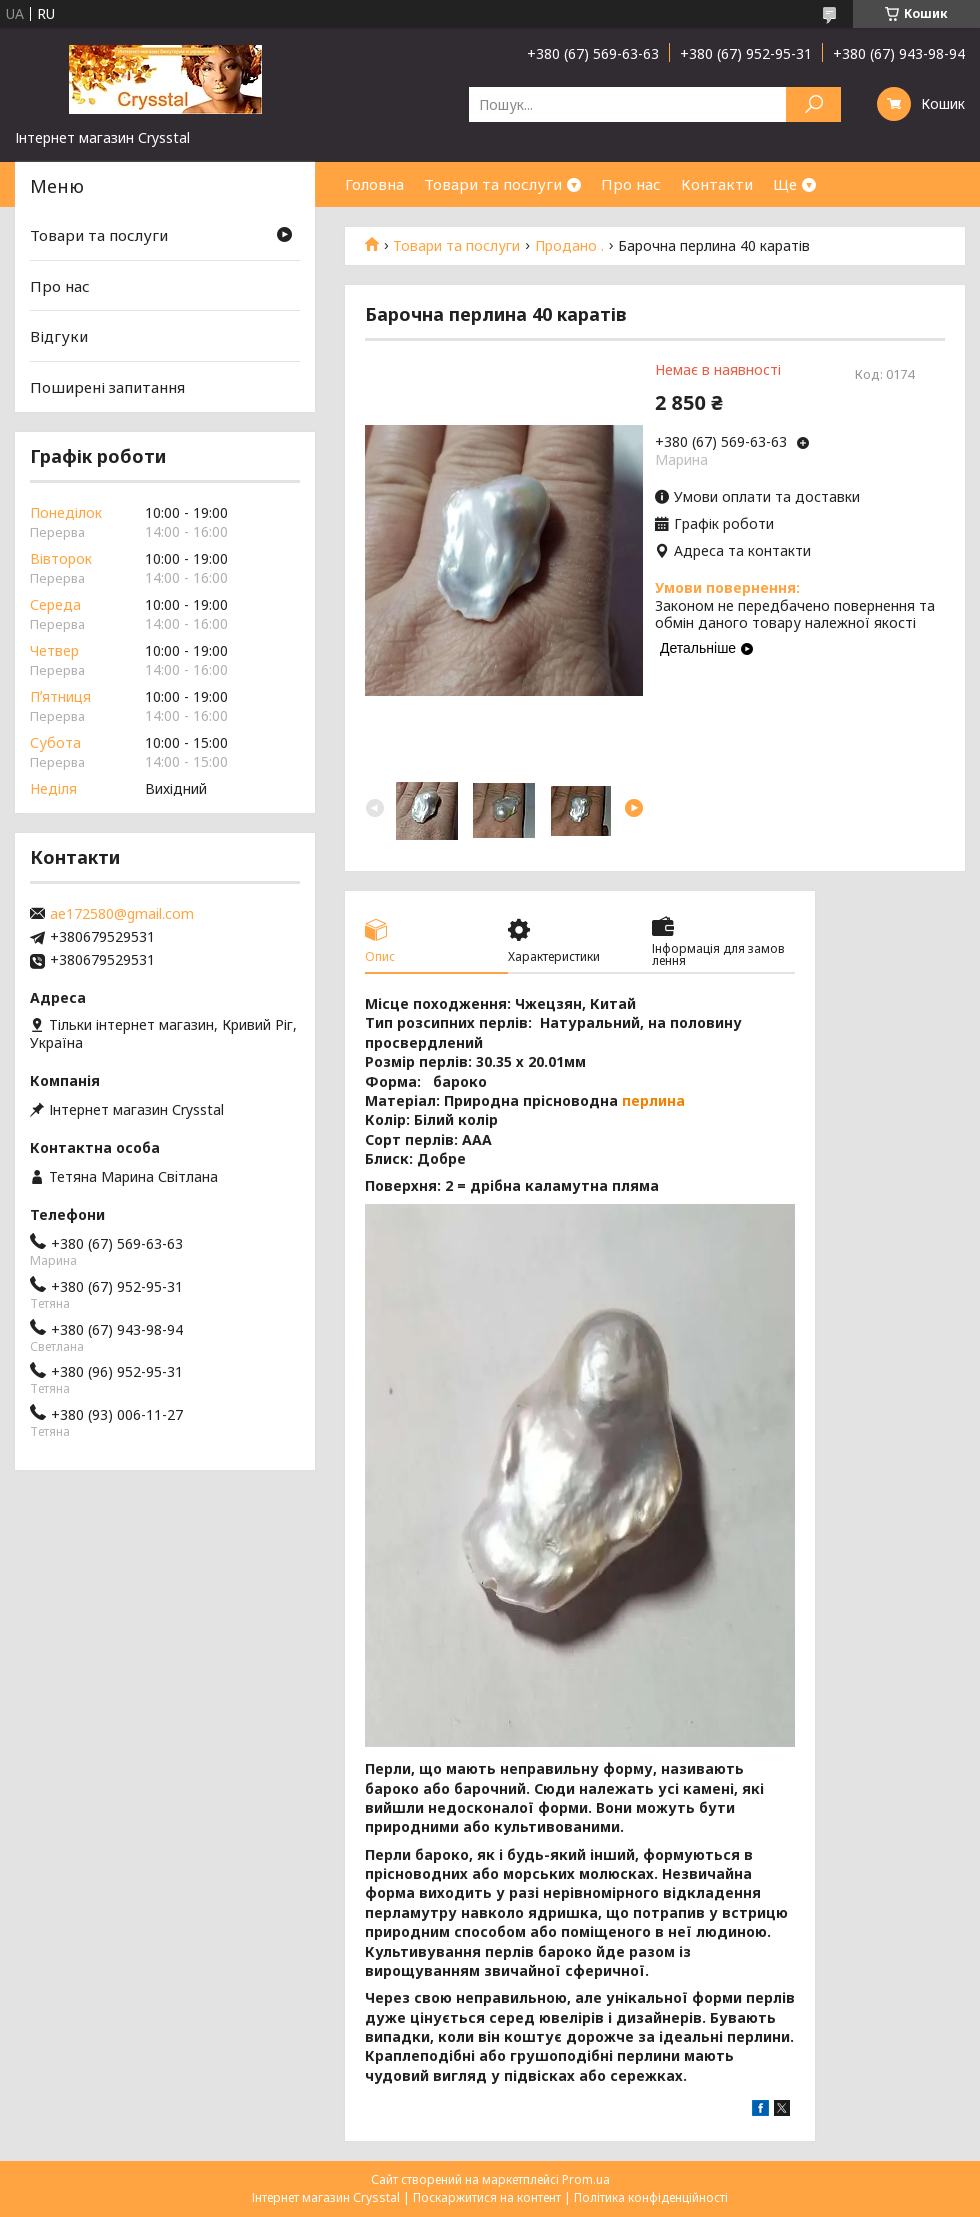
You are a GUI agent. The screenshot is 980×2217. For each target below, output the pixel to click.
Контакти (717, 184)
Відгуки (59, 336)
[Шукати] (813, 104)
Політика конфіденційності (651, 2197)
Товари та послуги (493, 184)
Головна (374, 184)
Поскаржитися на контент (487, 2197)
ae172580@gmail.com (122, 914)
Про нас (631, 184)
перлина (653, 1100)
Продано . (569, 246)
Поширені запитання (107, 387)
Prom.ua (586, 2179)
